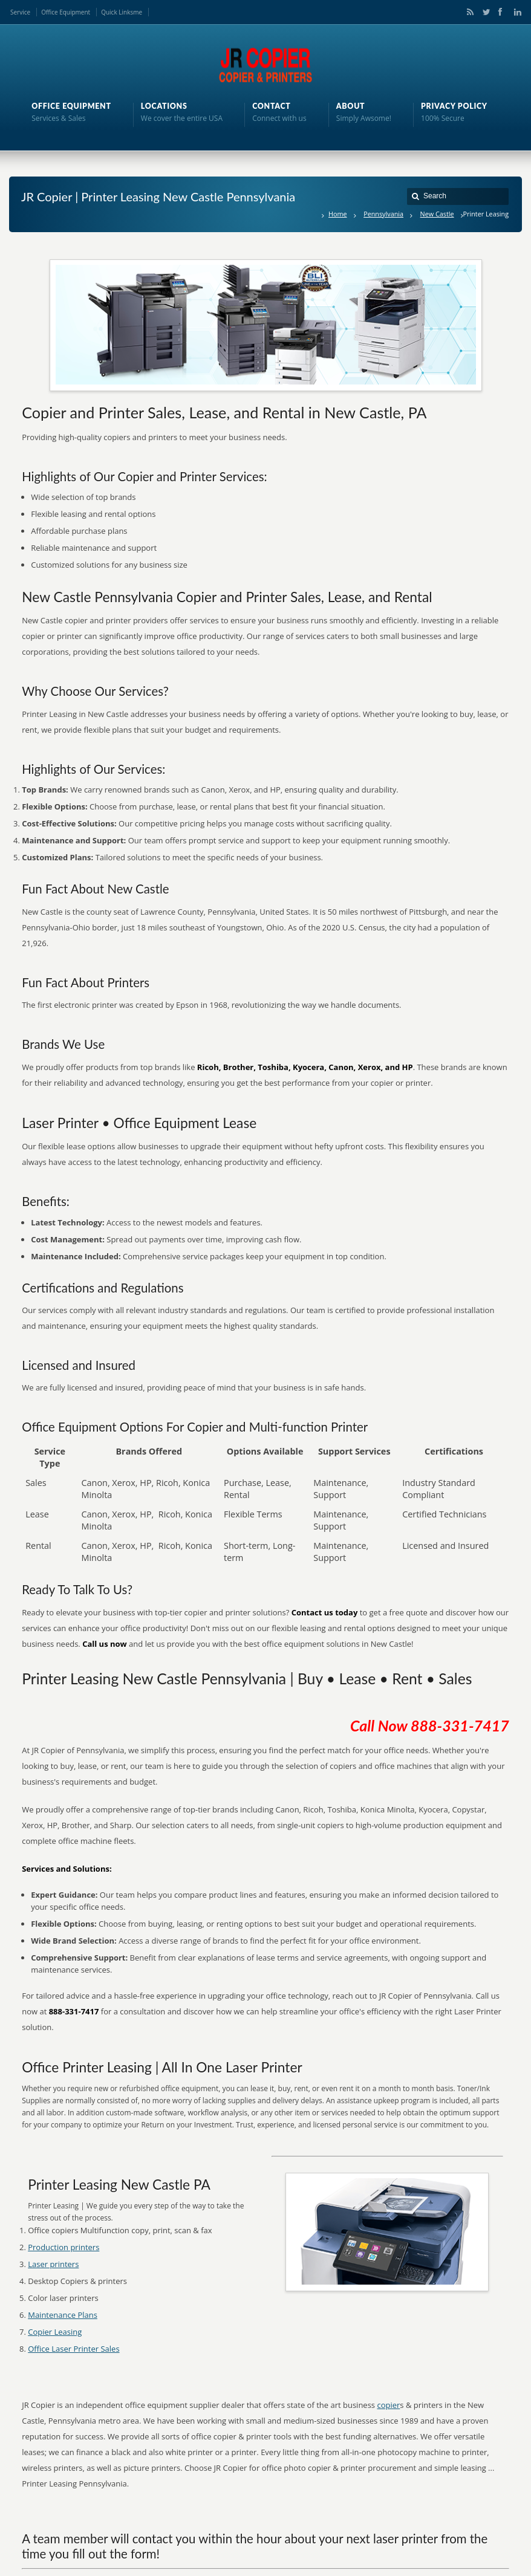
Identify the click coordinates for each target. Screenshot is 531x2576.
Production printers (63, 2247)
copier (388, 2404)
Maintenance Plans (62, 2314)
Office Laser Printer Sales (73, 2348)
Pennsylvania (383, 213)
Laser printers (53, 2264)
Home (337, 213)
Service (20, 12)
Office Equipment (65, 12)
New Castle (437, 213)
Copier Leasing (55, 2331)
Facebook (499, 12)
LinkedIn (514, 12)
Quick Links (117, 12)
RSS (468, 12)
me (137, 12)
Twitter (484, 12)
